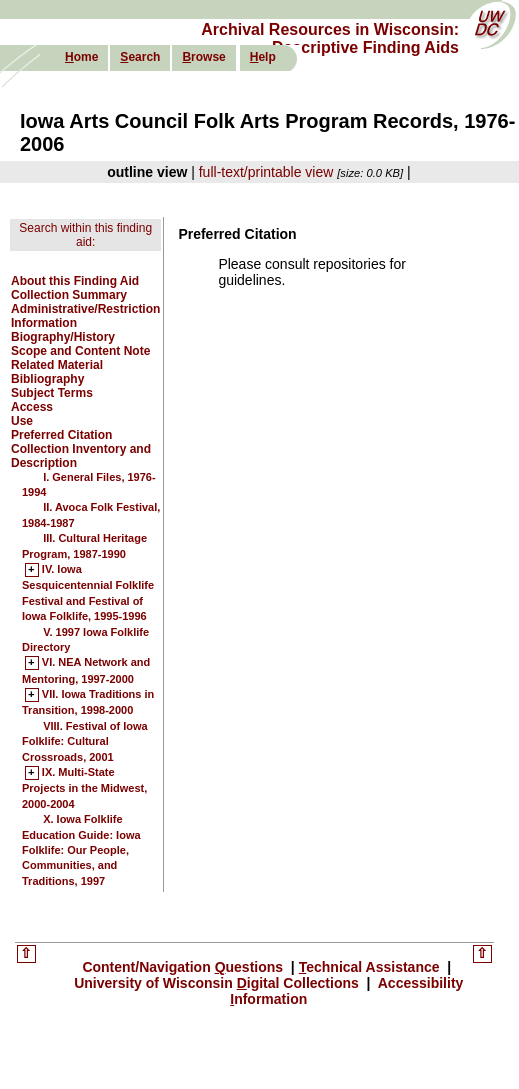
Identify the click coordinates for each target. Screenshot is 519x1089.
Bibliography (47, 379)
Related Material (57, 365)
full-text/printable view (266, 172)
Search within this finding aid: (85, 235)
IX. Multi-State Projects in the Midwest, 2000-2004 (84, 788)
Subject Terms (52, 393)
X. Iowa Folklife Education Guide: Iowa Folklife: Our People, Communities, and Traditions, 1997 (81, 850)
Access (32, 407)
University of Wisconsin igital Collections (218, 983)
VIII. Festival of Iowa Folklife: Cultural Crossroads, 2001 (85, 741)
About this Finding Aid (75, 281)
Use (22, 421)
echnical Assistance (371, 967)
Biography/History (63, 337)
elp (263, 57)
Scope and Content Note (80, 351)
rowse (203, 57)
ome (81, 57)
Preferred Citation (61, 435)
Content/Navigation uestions (184, 967)
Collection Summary (69, 295)
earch (140, 57)
